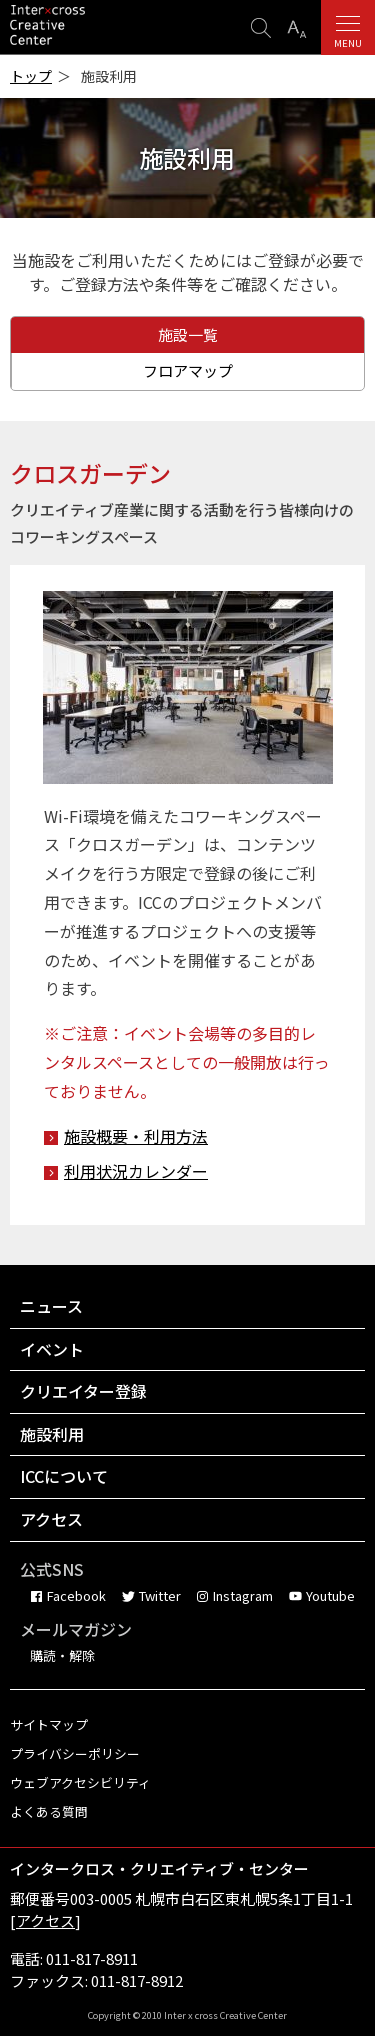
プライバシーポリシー (75, 1753)
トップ (31, 76)
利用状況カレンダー (136, 1171)
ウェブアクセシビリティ (80, 1782)
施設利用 (52, 1434)
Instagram (243, 1595)
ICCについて (64, 1476)
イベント (52, 1349)
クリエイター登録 (83, 1391)
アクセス (51, 1519)
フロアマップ (188, 370)
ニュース (51, 1306)
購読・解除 (62, 1655)
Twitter (160, 1595)
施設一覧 (188, 334)
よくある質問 (49, 1811)
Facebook (76, 1595)
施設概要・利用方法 (136, 1136)
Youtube (330, 1595)
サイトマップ (49, 1724)
